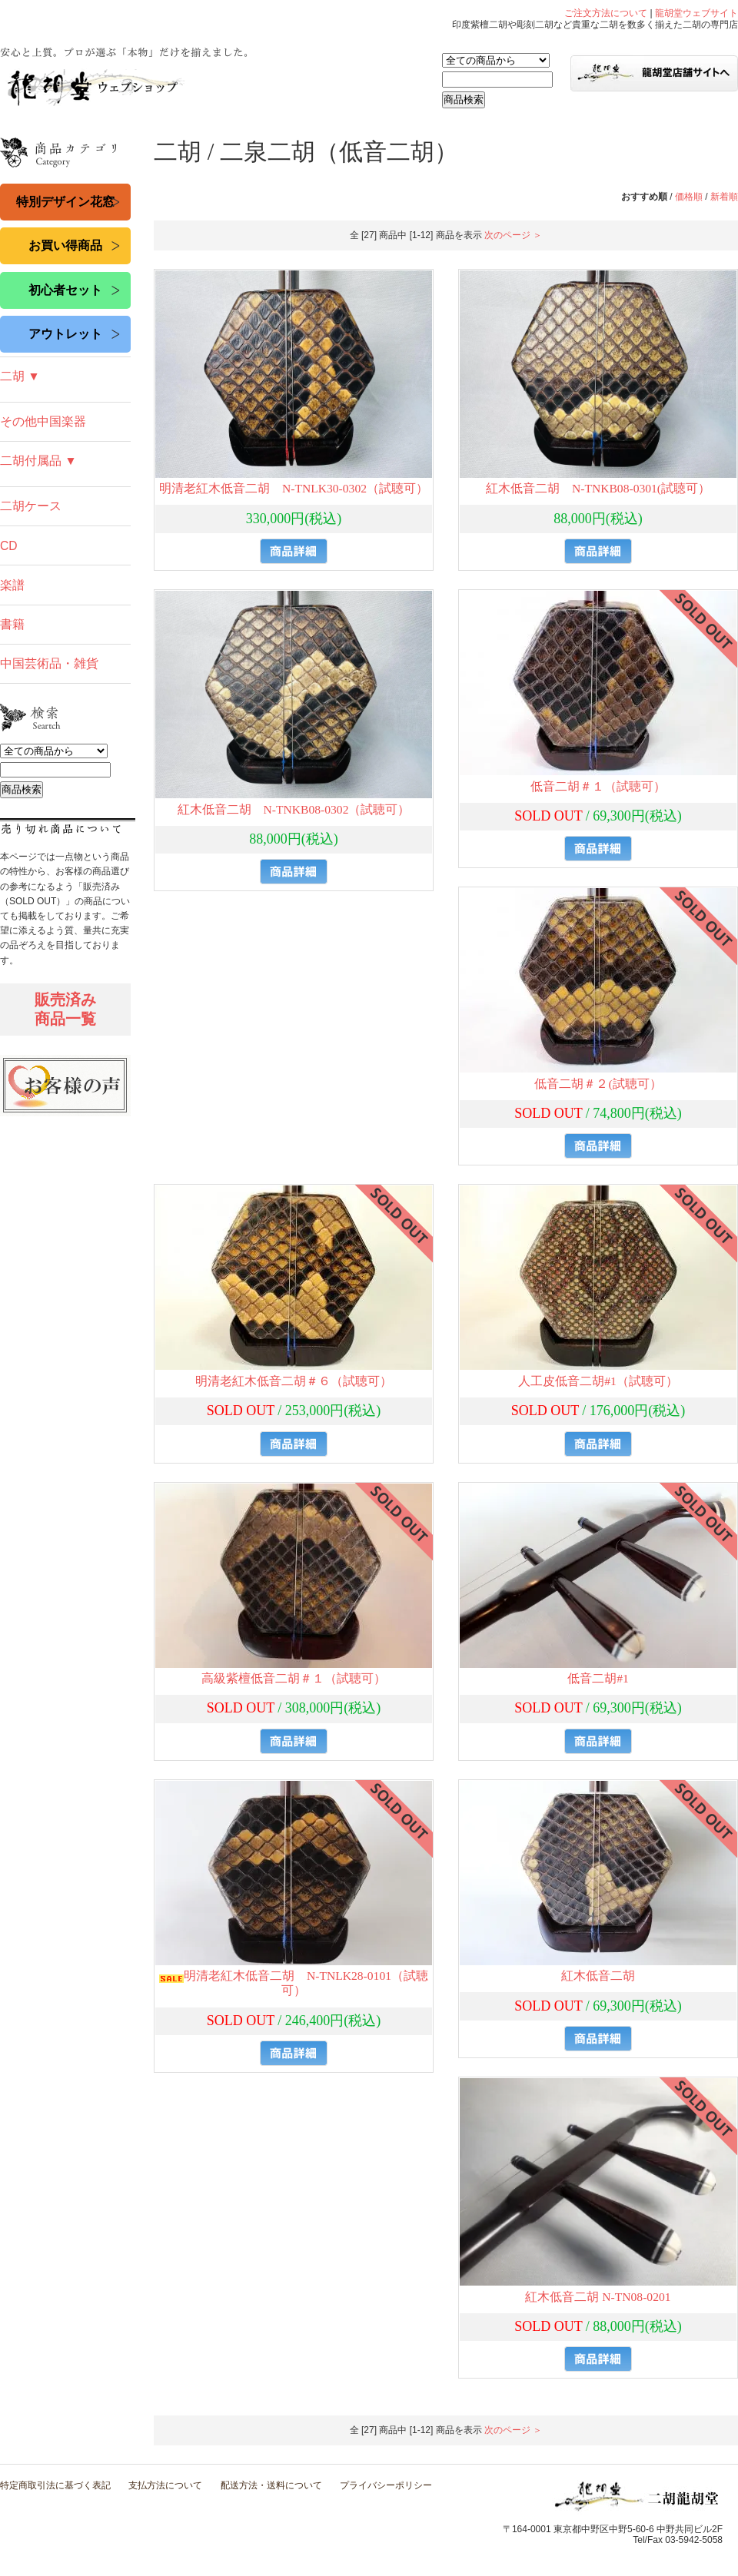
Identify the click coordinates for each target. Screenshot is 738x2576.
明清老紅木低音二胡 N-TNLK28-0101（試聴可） (293, 1983)
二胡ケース (31, 505)
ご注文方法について (605, 13)
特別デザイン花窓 (65, 201)
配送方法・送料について (271, 2485)
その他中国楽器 (43, 421)
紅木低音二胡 (598, 1975)
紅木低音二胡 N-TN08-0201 (597, 2296)
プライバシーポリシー (386, 2485)
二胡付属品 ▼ (38, 460)
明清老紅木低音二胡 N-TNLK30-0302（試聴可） (293, 488)
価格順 (689, 196)
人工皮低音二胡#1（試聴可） (598, 1380)
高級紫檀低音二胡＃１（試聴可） (293, 1678)
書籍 (12, 624)
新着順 (724, 196)
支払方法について (165, 2485)
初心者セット (65, 290)
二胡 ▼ (20, 376)
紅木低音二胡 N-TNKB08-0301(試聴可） (598, 488)
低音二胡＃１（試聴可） (598, 786)
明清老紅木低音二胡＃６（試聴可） (293, 1380)
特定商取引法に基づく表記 (55, 2485)
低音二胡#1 (598, 1678)
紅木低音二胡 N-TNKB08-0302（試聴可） (294, 809)
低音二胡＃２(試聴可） (597, 1083)
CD (9, 545)
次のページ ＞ (513, 235)
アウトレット (65, 333)
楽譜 (12, 585)
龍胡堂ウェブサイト (696, 13)
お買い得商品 (65, 245)
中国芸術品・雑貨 (49, 663)
